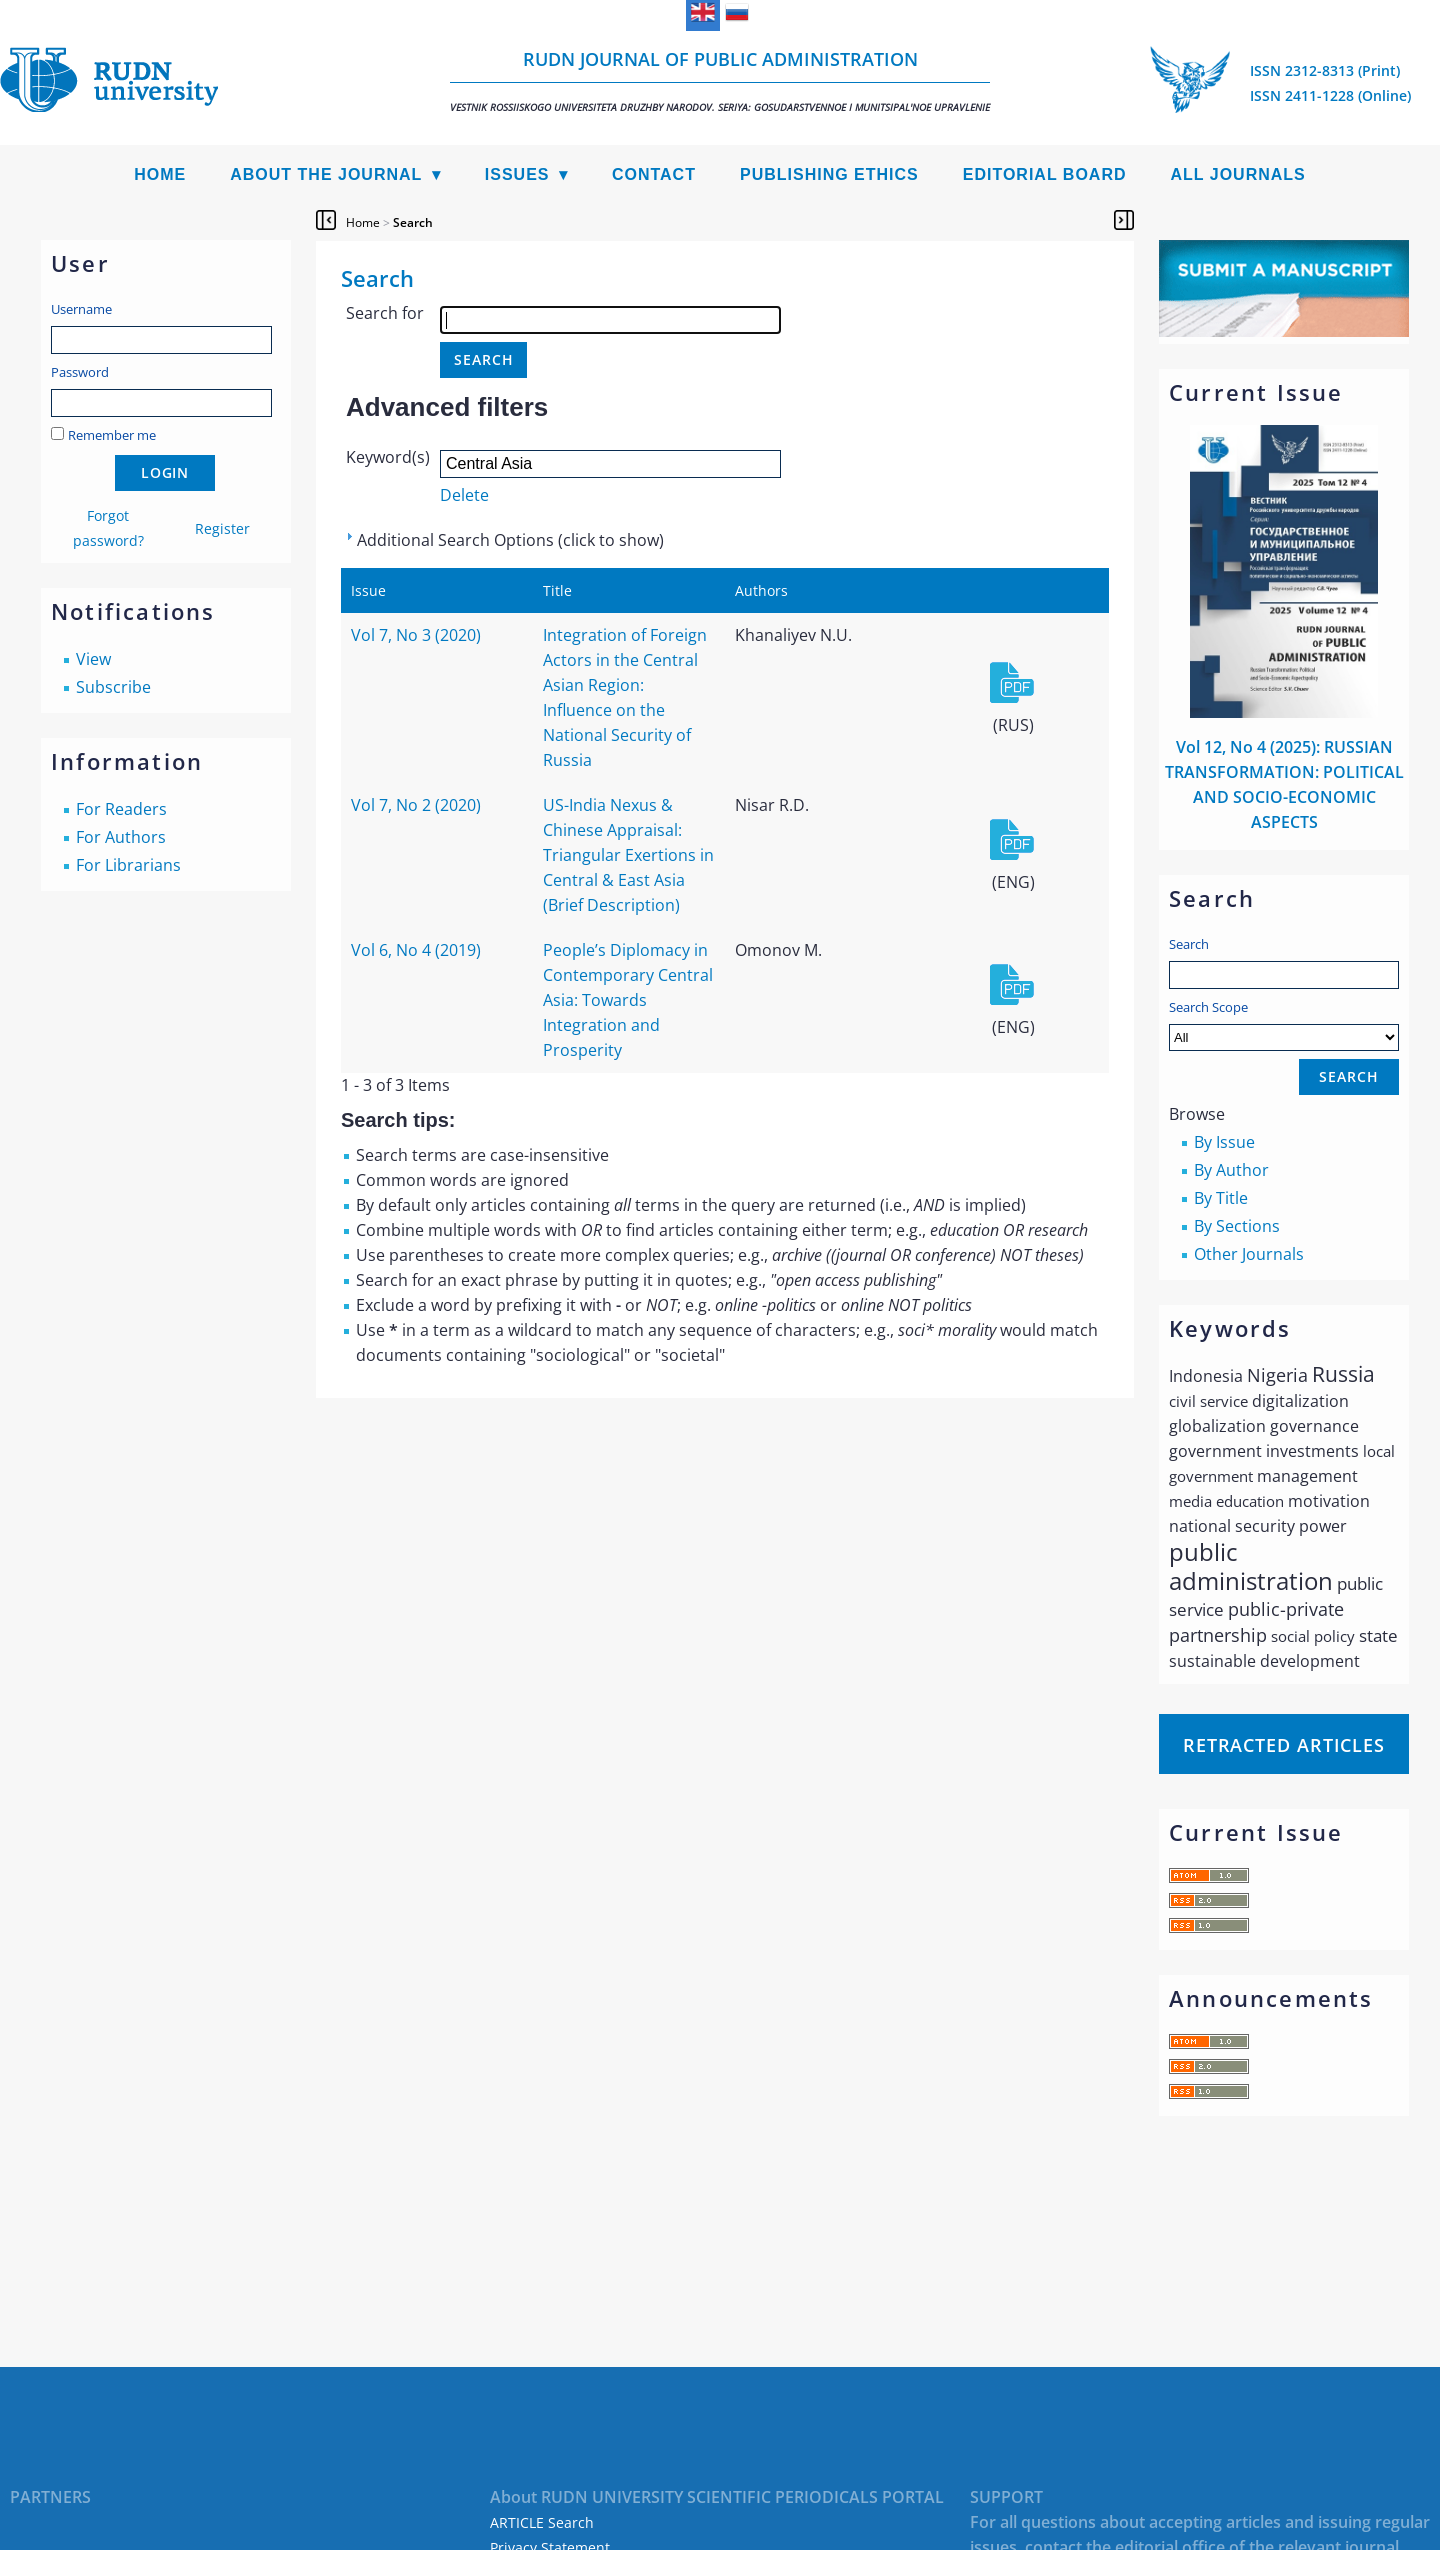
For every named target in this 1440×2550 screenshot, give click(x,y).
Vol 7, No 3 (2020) (416, 635)
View (93, 659)
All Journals (1238, 174)
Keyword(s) (388, 457)
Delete (464, 495)
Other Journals (1249, 1254)
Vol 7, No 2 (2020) (416, 805)
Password (80, 372)
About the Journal (326, 174)
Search (1189, 944)
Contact (654, 174)
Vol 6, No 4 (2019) (416, 950)
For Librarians (128, 865)
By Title (1221, 1198)
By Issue (1224, 1142)
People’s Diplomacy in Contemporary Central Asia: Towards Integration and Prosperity (628, 1000)
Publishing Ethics (829, 174)
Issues (517, 174)
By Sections (1237, 1226)
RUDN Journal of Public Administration (720, 80)
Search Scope (1284, 1024)
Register (222, 528)
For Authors (121, 837)
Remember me (112, 435)
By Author (1231, 1170)
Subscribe (113, 687)
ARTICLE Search (542, 2522)
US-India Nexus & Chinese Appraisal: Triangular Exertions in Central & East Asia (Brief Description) (628, 855)
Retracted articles (1284, 1745)
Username (81, 309)
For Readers (121, 809)
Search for (385, 313)
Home (160, 174)
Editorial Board (1045, 174)
